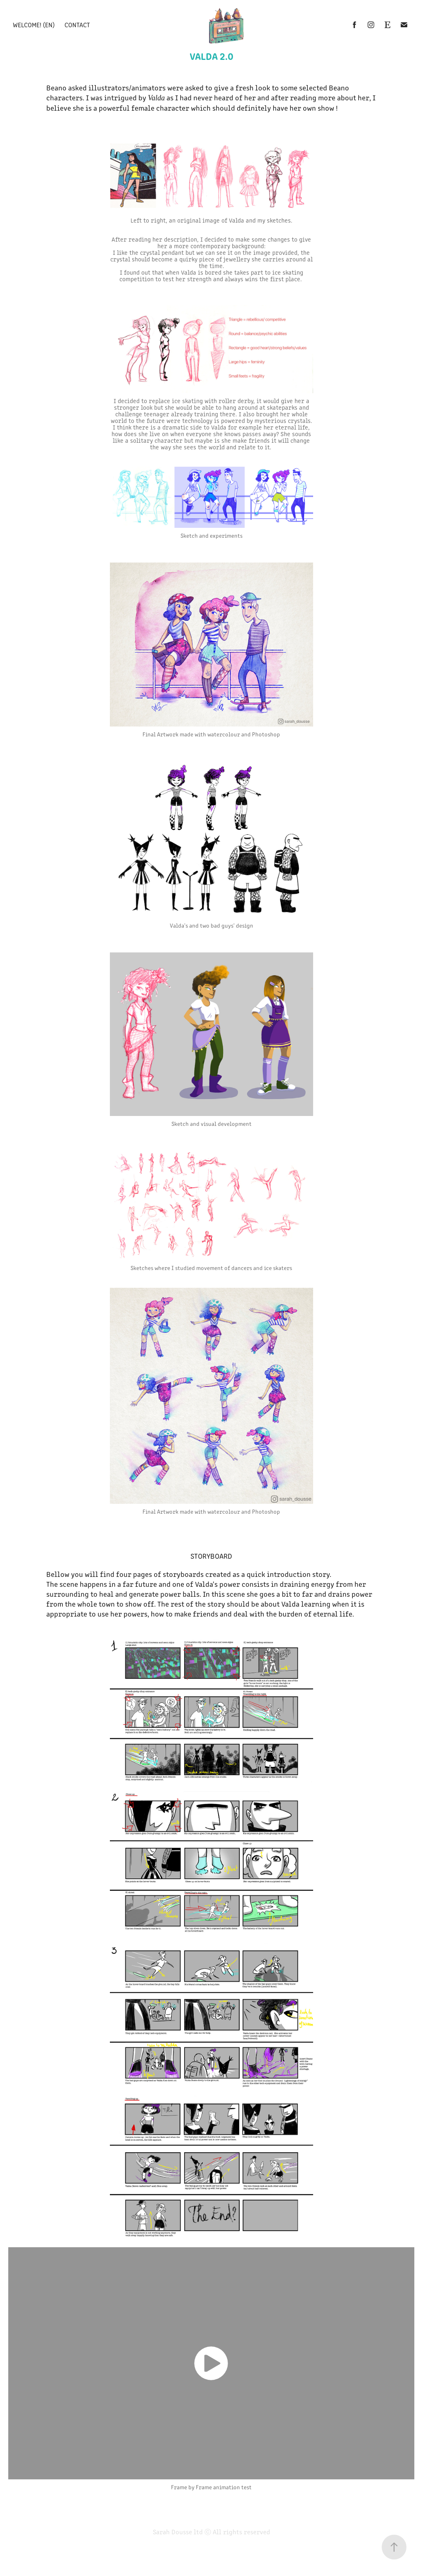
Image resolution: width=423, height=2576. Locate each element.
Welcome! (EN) (34, 24)
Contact (77, 24)
